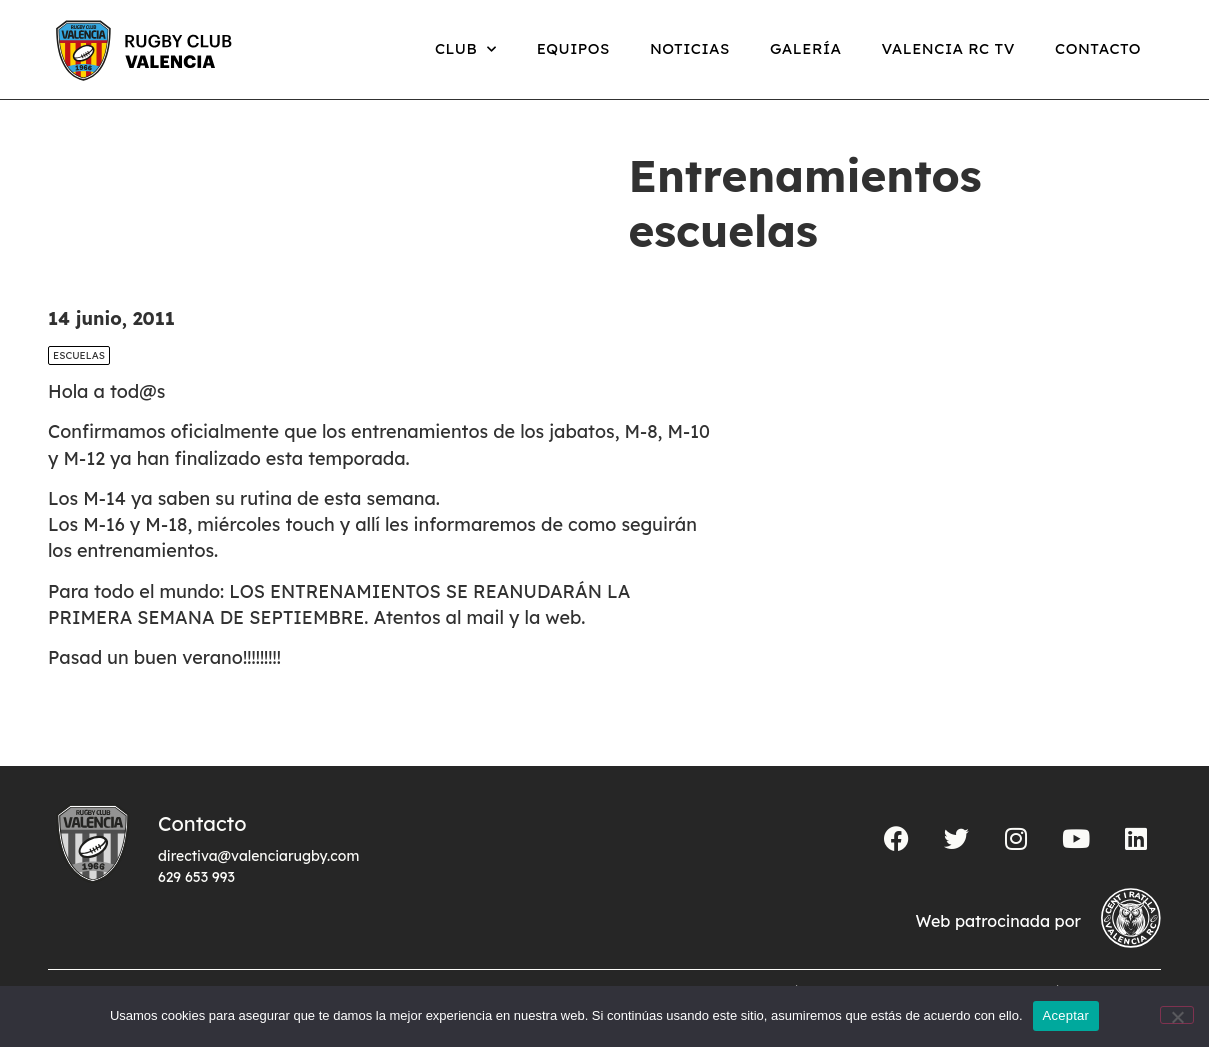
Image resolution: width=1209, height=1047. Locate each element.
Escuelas (79, 355)
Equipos (573, 48)
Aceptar (1066, 1015)
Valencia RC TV (948, 48)
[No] (1177, 1015)
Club (466, 49)
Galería (806, 48)
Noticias (690, 48)
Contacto (1098, 48)
